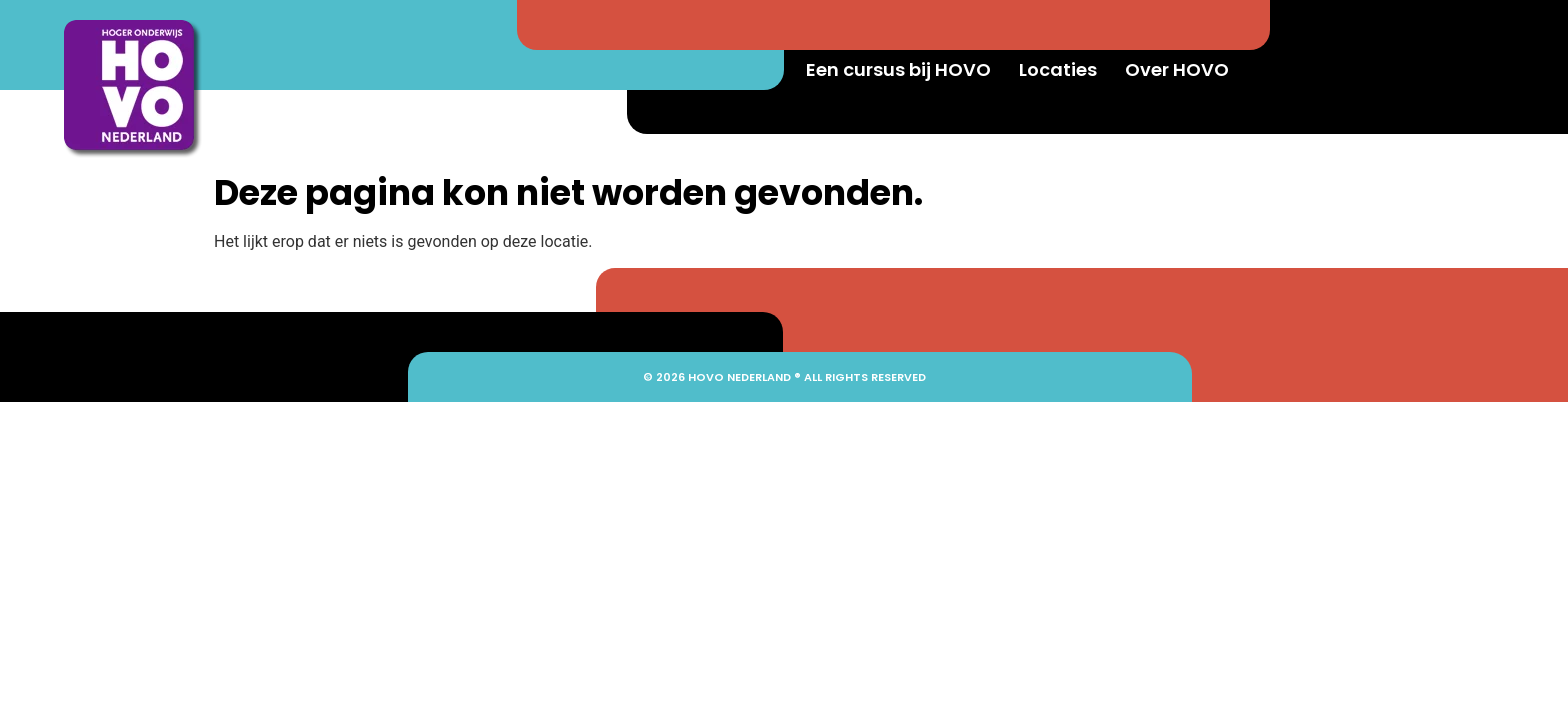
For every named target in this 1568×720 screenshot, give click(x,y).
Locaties (1058, 69)
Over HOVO (1177, 69)
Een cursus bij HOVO (898, 69)
